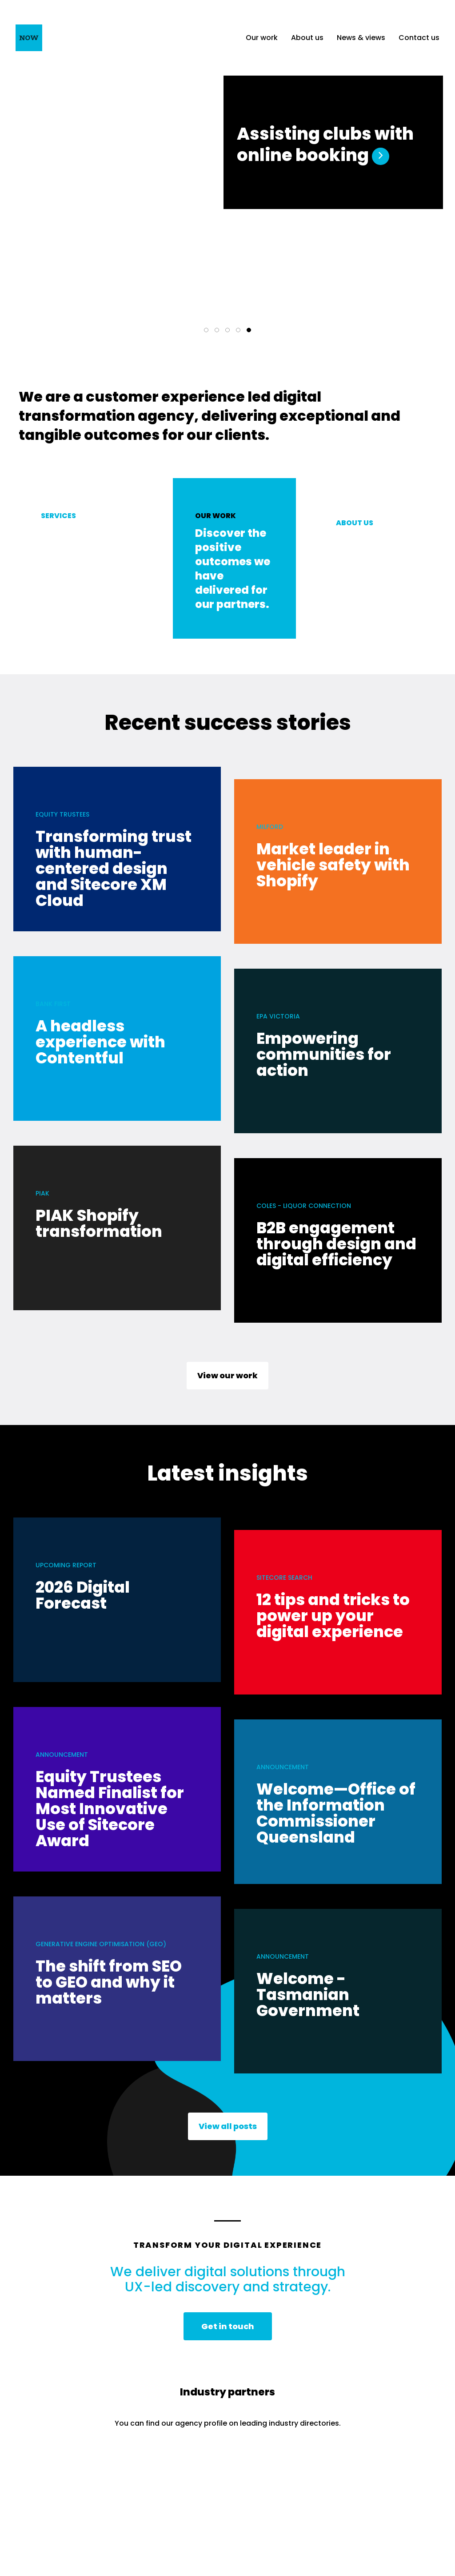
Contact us (419, 37)
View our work (227, 1379)
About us (307, 37)
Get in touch (227, 2330)
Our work (262, 37)
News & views (361, 37)
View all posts (228, 2130)
